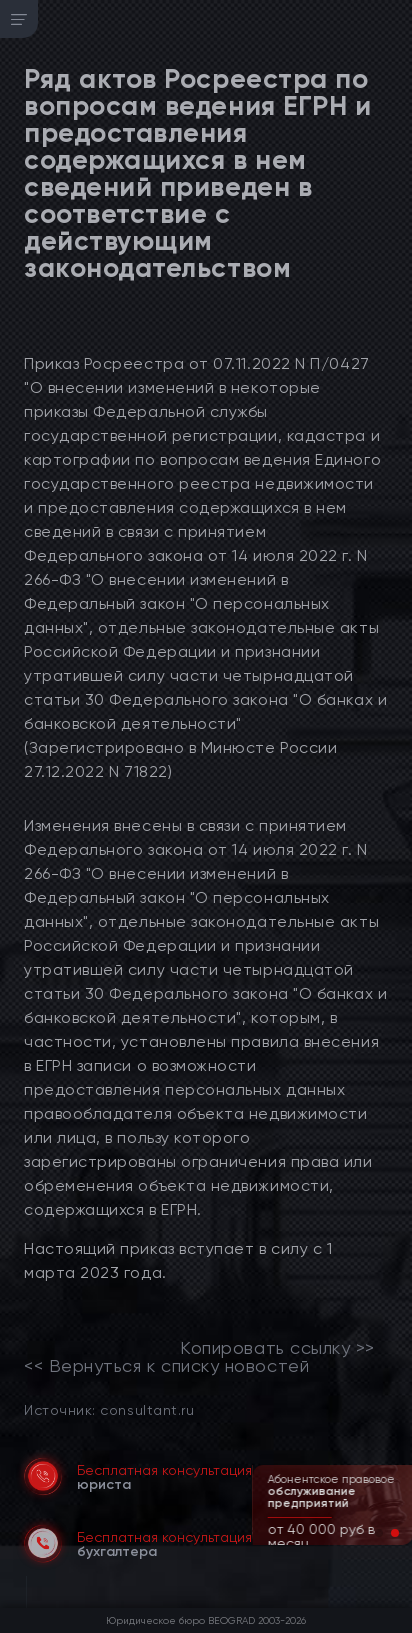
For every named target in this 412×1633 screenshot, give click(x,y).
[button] (379, 1533)
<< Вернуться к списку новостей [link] (166, 1366)
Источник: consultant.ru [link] (109, 1409)
